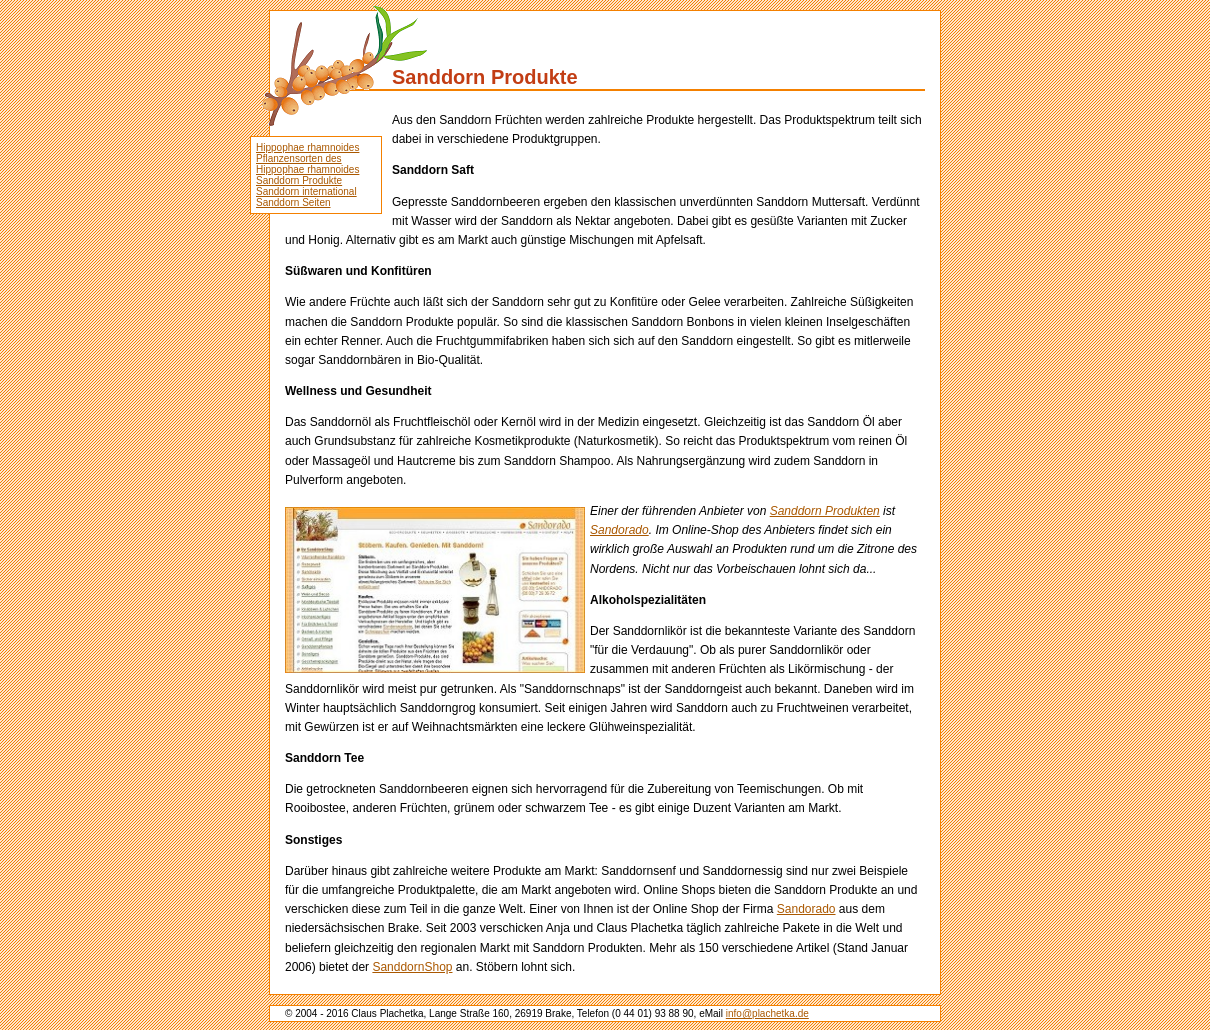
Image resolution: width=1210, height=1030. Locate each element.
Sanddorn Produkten (825, 511)
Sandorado (619, 530)
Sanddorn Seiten (293, 202)
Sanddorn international (306, 191)
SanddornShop (412, 967)
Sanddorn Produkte (299, 180)
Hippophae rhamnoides (307, 147)
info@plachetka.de (767, 1013)
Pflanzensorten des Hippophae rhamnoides (307, 164)
